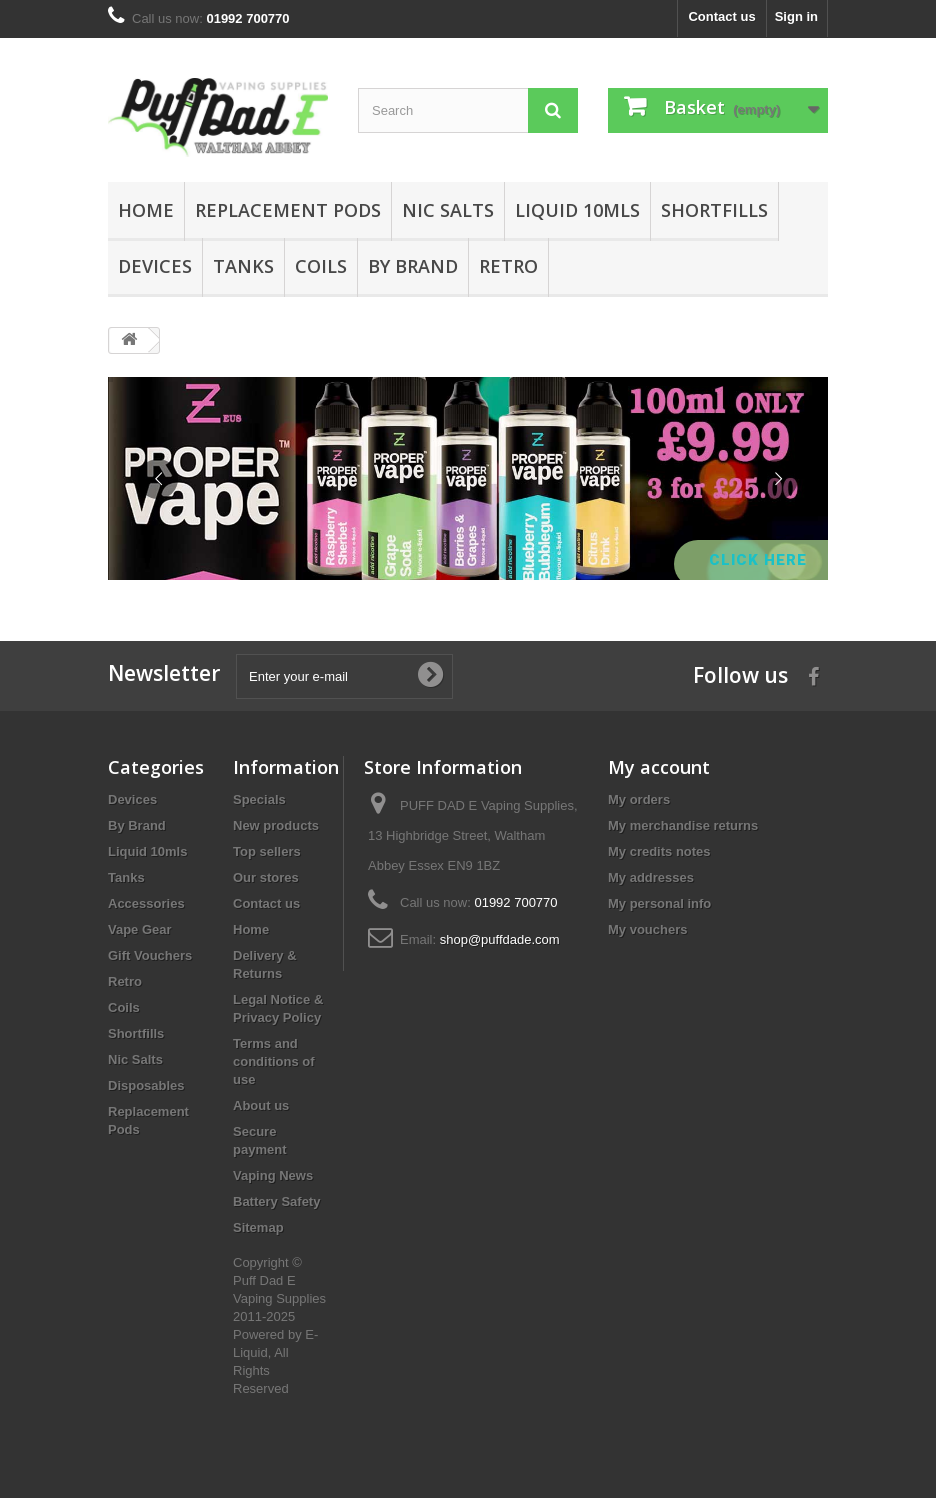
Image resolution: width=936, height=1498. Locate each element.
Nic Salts (448, 210)
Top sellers (267, 851)
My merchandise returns (683, 825)
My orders (639, 799)
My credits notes (659, 851)
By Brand (413, 266)
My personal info (659, 903)
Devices (155, 266)
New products (276, 825)
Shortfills (714, 210)
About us (261, 1105)
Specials (259, 799)
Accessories (146, 903)
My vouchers (647, 929)
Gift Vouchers (150, 955)
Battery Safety (276, 1201)
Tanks (243, 266)
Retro (508, 266)
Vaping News (273, 1175)
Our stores (266, 877)
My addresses (651, 877)
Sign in (796, 16)
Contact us (721, 16)
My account (659, 767)
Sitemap (258, 1227)
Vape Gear (140, 929)
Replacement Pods (288, 210)
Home (146, 210)
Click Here (760, 560)
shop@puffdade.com (500, 939)
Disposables (146, 1085)
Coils (321, 266)
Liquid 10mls (577, 210)
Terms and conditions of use (274, 1061)
